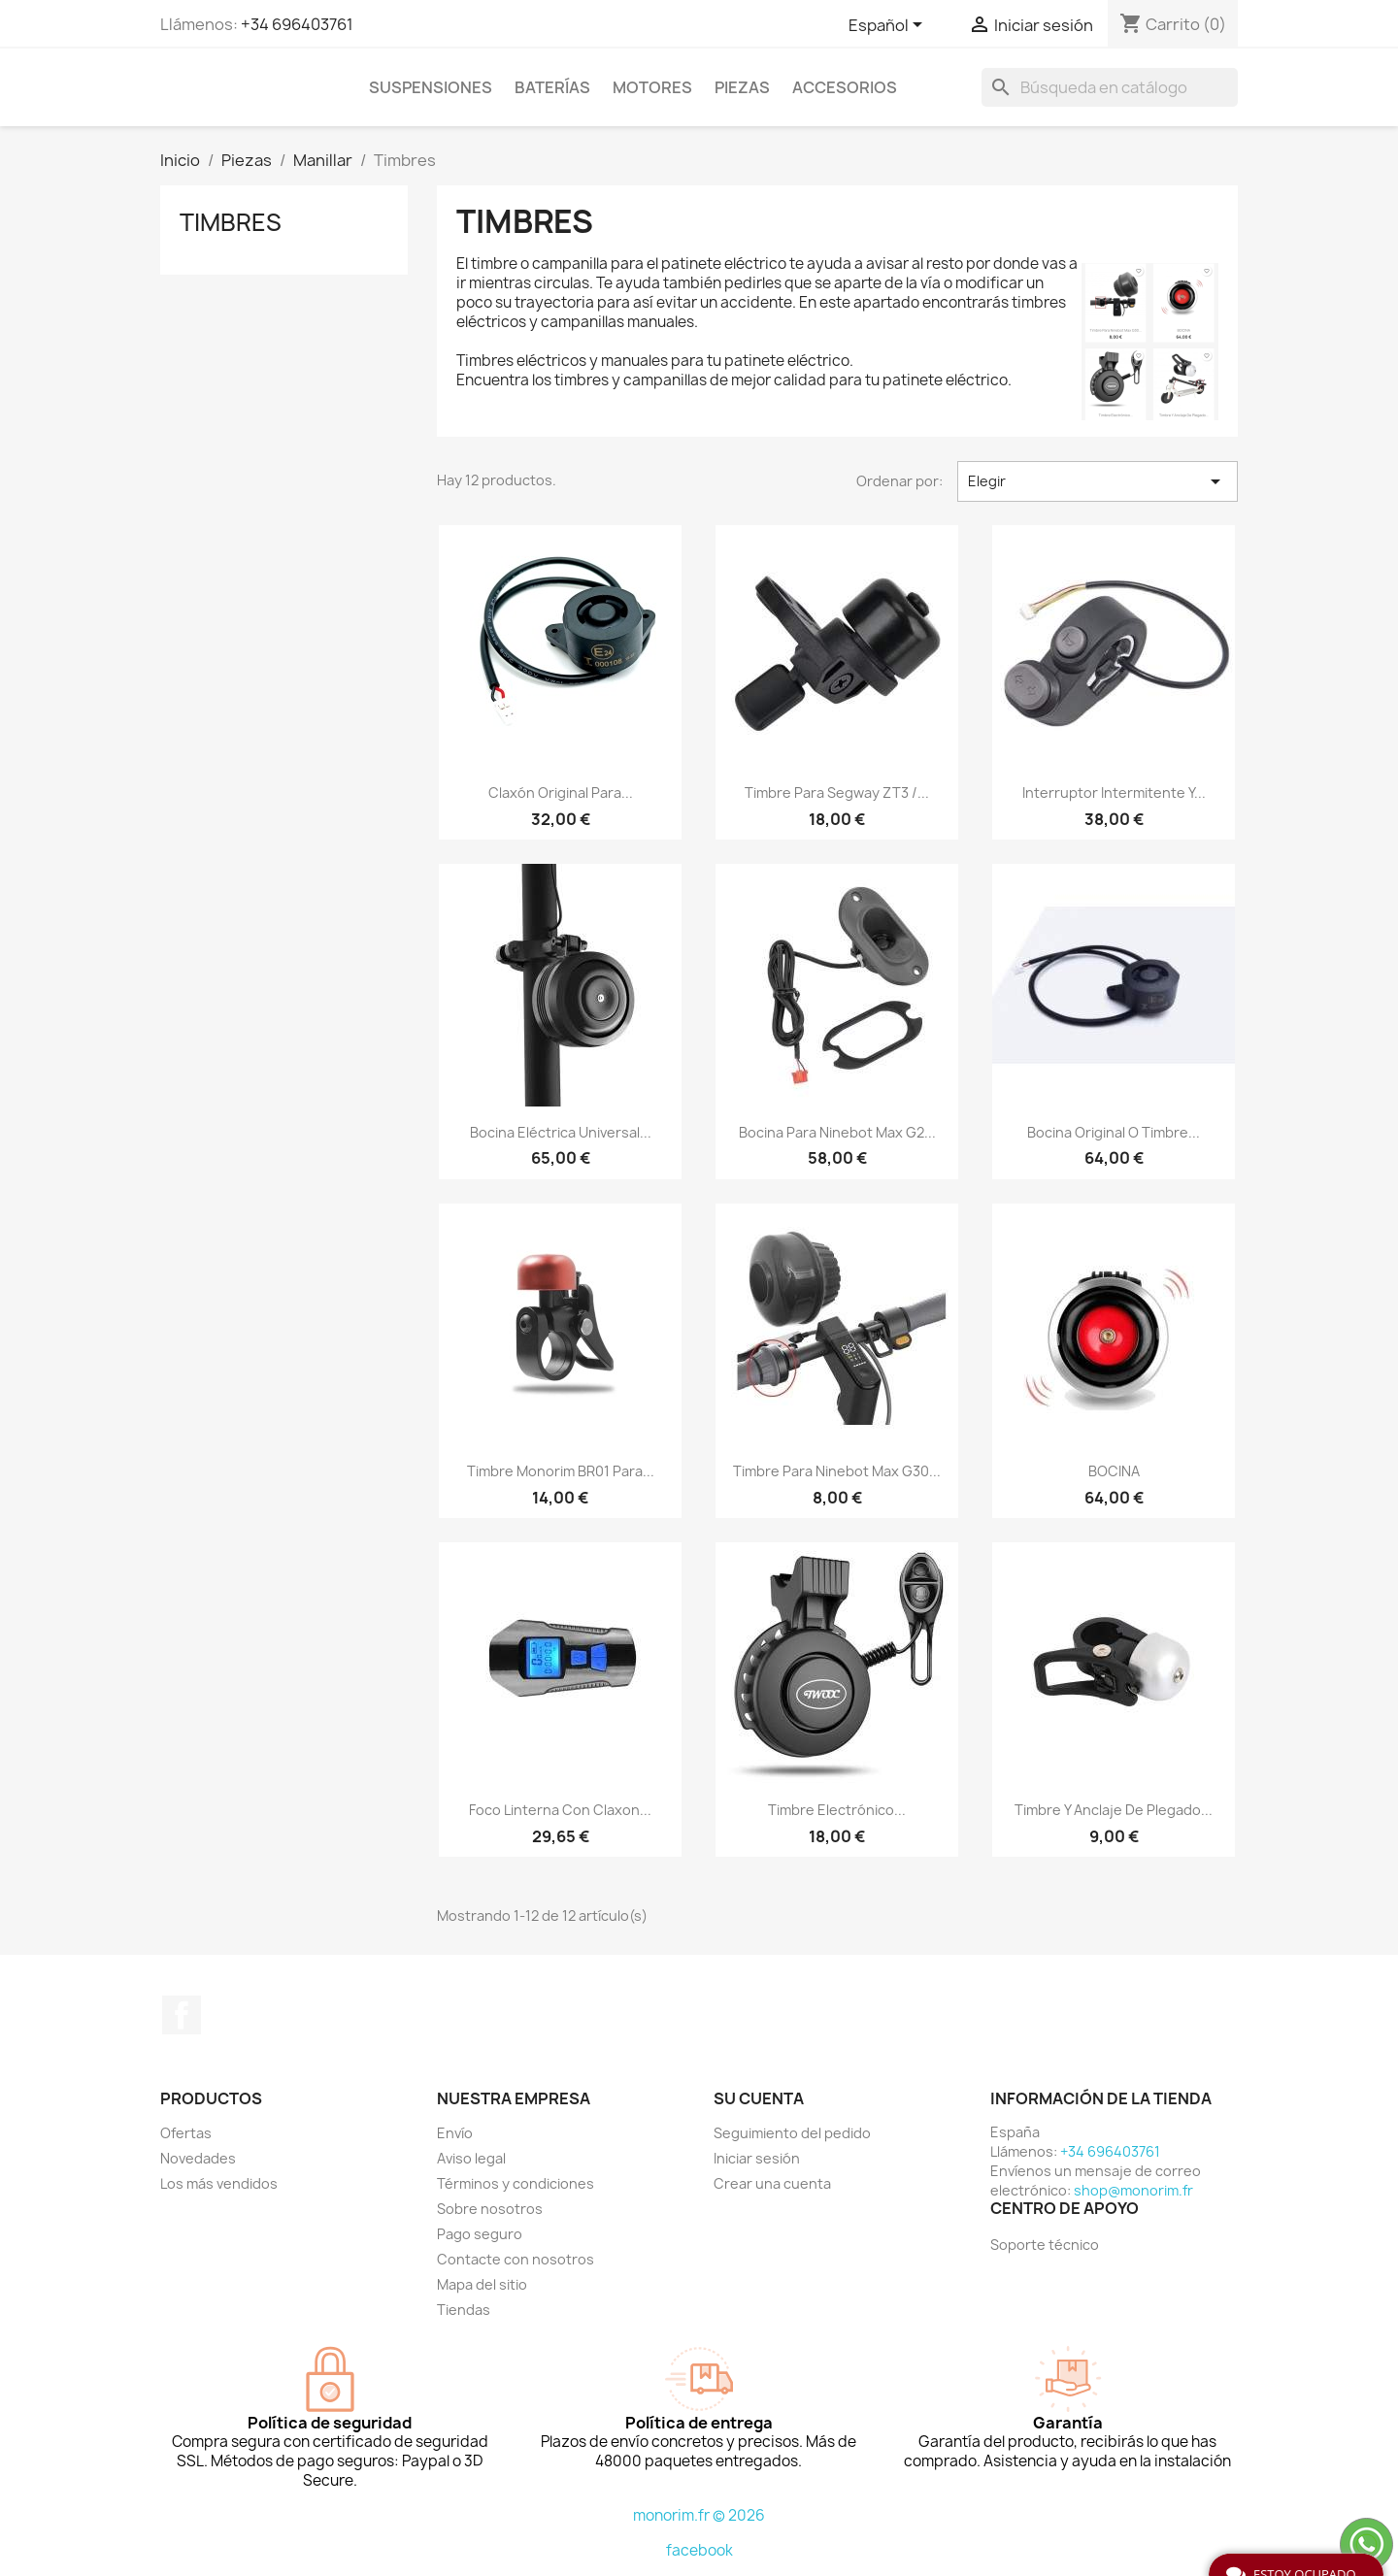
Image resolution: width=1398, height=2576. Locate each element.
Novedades (198, 2158)
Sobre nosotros (490, 2208)
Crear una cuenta (772, 2183)
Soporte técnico (1044, 2244)
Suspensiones (430, 87)
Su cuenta (759, 2098)
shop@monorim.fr (1133, 2190)
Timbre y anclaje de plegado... (1114, 1809)
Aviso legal (471, 2158)
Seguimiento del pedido (792, 2133)
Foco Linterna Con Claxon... (560, 1809)
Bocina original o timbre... (1113, 1132)
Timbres (231, 222)
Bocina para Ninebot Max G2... (837, 1132)
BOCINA (1114, 1471)
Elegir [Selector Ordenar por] (1097, 481)
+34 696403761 (297, 24)
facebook (699, 2550)
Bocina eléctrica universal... (560, 1132)
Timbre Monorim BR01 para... (560, 1471)
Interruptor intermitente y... (1114, 792)
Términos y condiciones (515, 2183)
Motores (652, 87)
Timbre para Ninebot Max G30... (837, 1471)
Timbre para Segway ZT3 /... (837, 792)
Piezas (742, 87)
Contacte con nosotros (515, 2259)
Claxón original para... (560, 792)
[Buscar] (1110, 87)
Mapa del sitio (482, 2284)
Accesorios (844, 87)
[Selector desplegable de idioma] (889, 26)
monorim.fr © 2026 (699, 2515)
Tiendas (463, 2309)
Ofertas (186, 2133)
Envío (455, 2133)
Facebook (181, 2015)
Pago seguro (479, 2234)
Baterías (552, 87)
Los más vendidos (219, 2183)
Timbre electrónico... (837, 1809)
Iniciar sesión (757, 2158)
